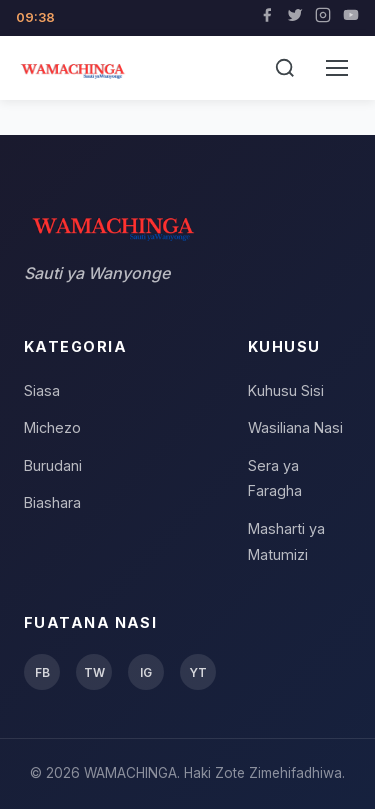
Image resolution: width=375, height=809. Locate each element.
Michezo (52, 427)
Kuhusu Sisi (286, 390)
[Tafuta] (285, 68)
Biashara (52, 502)
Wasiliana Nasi (295, 427)
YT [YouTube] (198, 672)
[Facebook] (267, 18)
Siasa (42, 390)
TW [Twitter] (94, 672)
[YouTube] (351, 18)
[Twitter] (295, 18)
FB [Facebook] (42, 672)
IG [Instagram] (146, 672)
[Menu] (337, 68)
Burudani (53, 465)
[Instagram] (323, 18)
